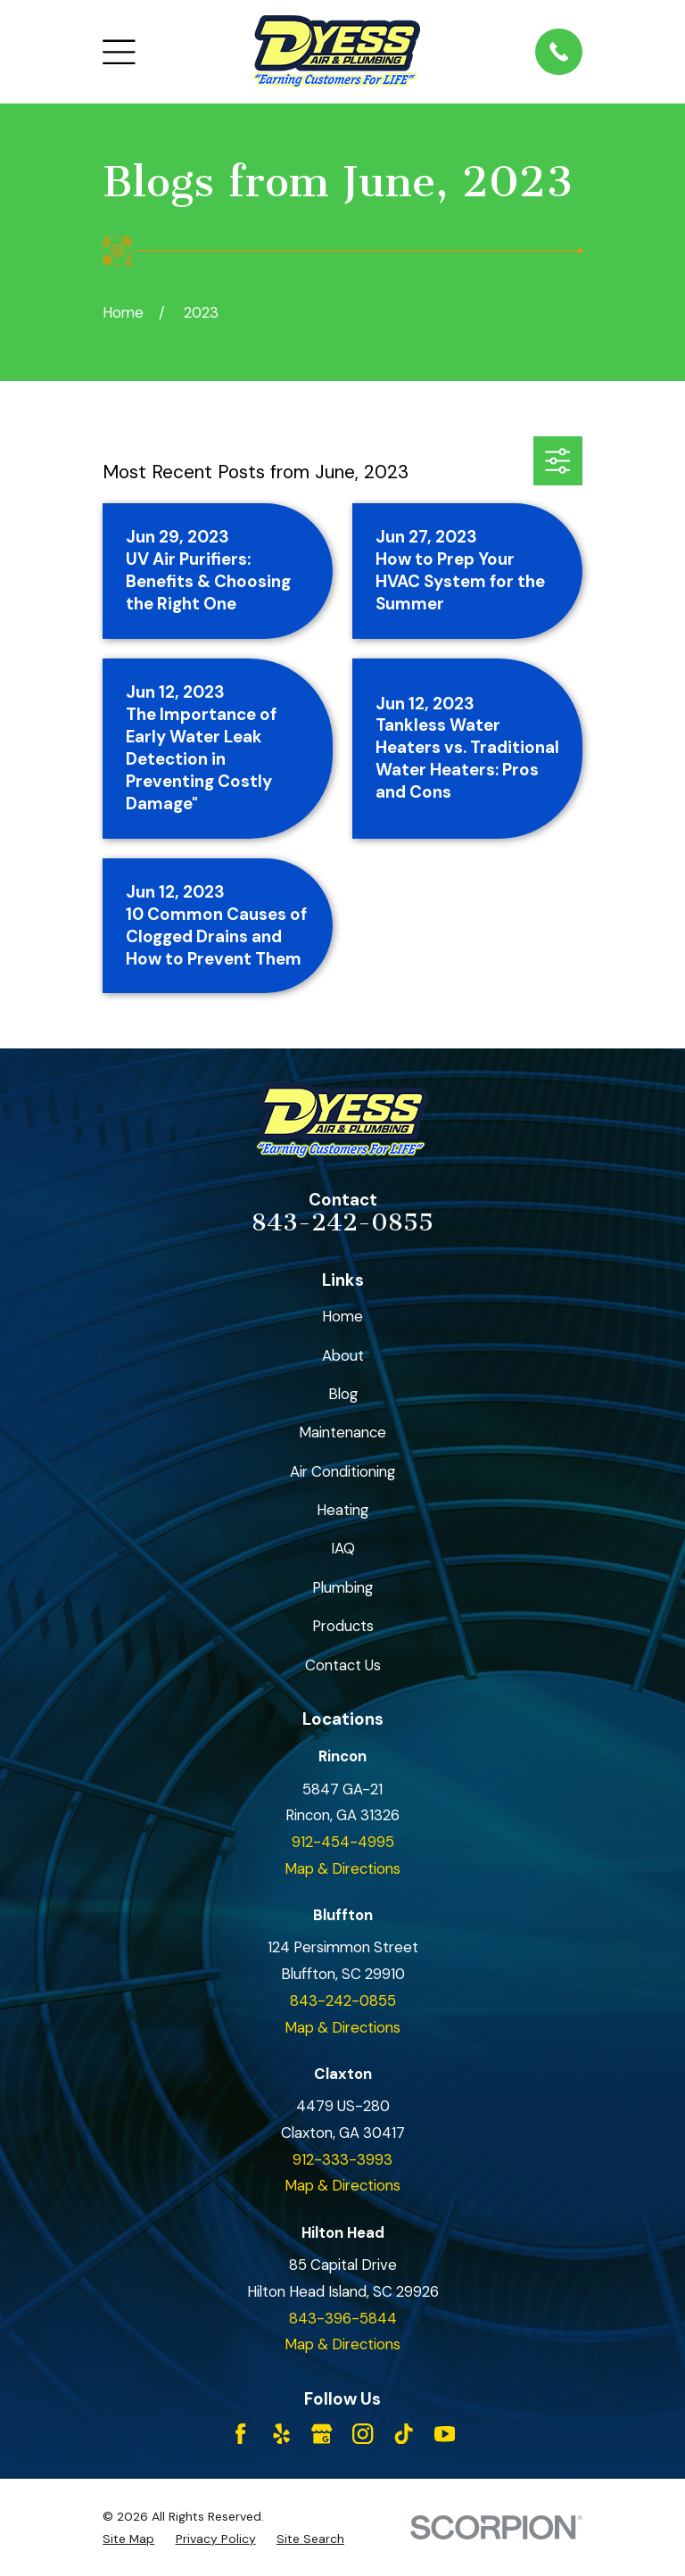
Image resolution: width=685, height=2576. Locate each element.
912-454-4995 (343, 1841)
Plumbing (342, 1587)
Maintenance (342, 1432)
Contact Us (343, 1665)
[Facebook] (240, 2433)
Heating (342, 1510)
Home (342, 1316)
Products (343, 1626)
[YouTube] (444, 2433)
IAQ (343, 1548)
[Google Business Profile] (321, 2433)
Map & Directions (342, 1868)
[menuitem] (128, 2539)
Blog (343, 1394)
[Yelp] (281, 2433)
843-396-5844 (343, 2318)
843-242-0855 (342, 1222)
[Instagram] (362, 2433)
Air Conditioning (342, 1471)
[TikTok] (403, 2433)
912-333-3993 (342, 2159)
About (343, 1355)
